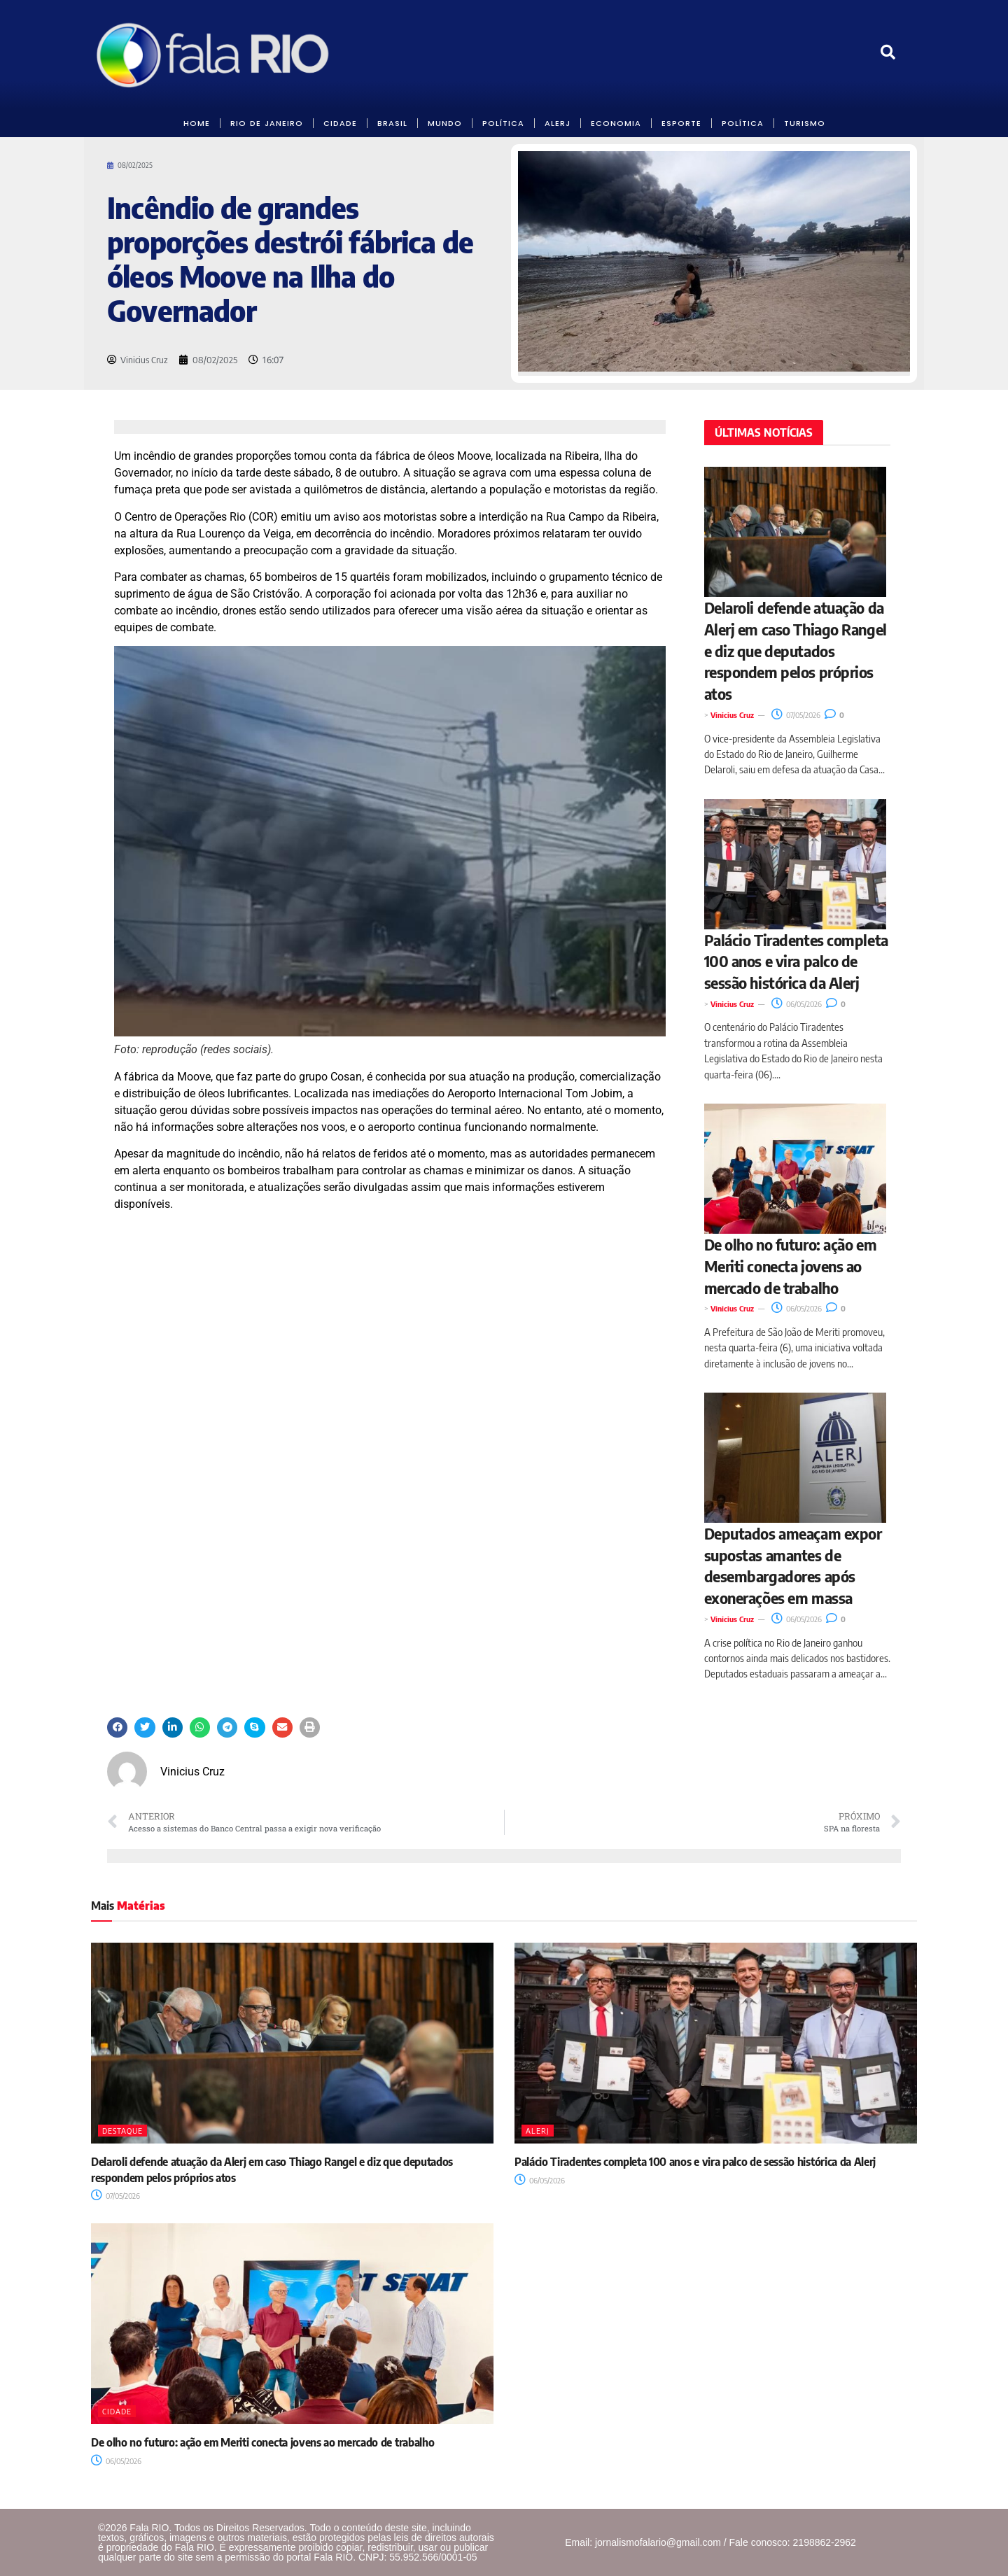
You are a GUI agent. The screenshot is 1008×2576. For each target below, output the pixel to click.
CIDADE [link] (340, 123)
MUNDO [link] (445, 123)
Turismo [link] (804, 123)
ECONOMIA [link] (616, 123)
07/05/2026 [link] (795, 714)
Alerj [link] (538, 2130)
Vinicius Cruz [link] (732, 714)
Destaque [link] (122, 2130)
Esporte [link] (681, 123)
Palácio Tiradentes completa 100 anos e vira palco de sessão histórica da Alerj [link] (796, 961)
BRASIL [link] (392, 123)
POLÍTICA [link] (503, 123)
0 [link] (834, 714)
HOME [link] (196, 123)
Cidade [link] (117, 2411)
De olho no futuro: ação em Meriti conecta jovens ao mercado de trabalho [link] (790, 1265)
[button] (117, 1727)
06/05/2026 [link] (796, 1003)
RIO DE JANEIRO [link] (266, 123)
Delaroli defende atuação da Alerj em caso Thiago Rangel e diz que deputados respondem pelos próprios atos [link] (795, 650)
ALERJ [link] (557, 123)
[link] (214, 54)
